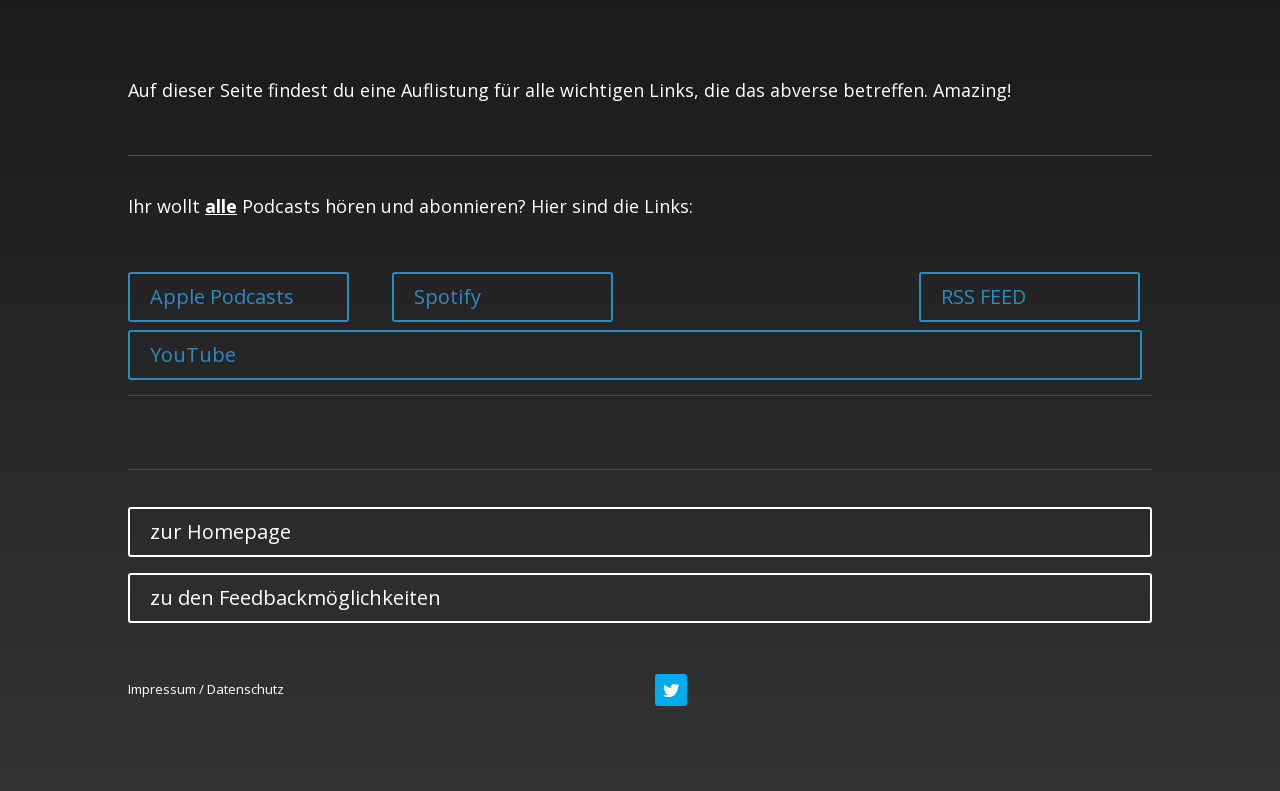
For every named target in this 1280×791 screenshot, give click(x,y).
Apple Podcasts (222, 296)
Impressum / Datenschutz (206, 689)
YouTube (193, 354)
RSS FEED (983, 296)
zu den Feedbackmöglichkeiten (295, 597)
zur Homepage (220, 531)
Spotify (447, 296)
